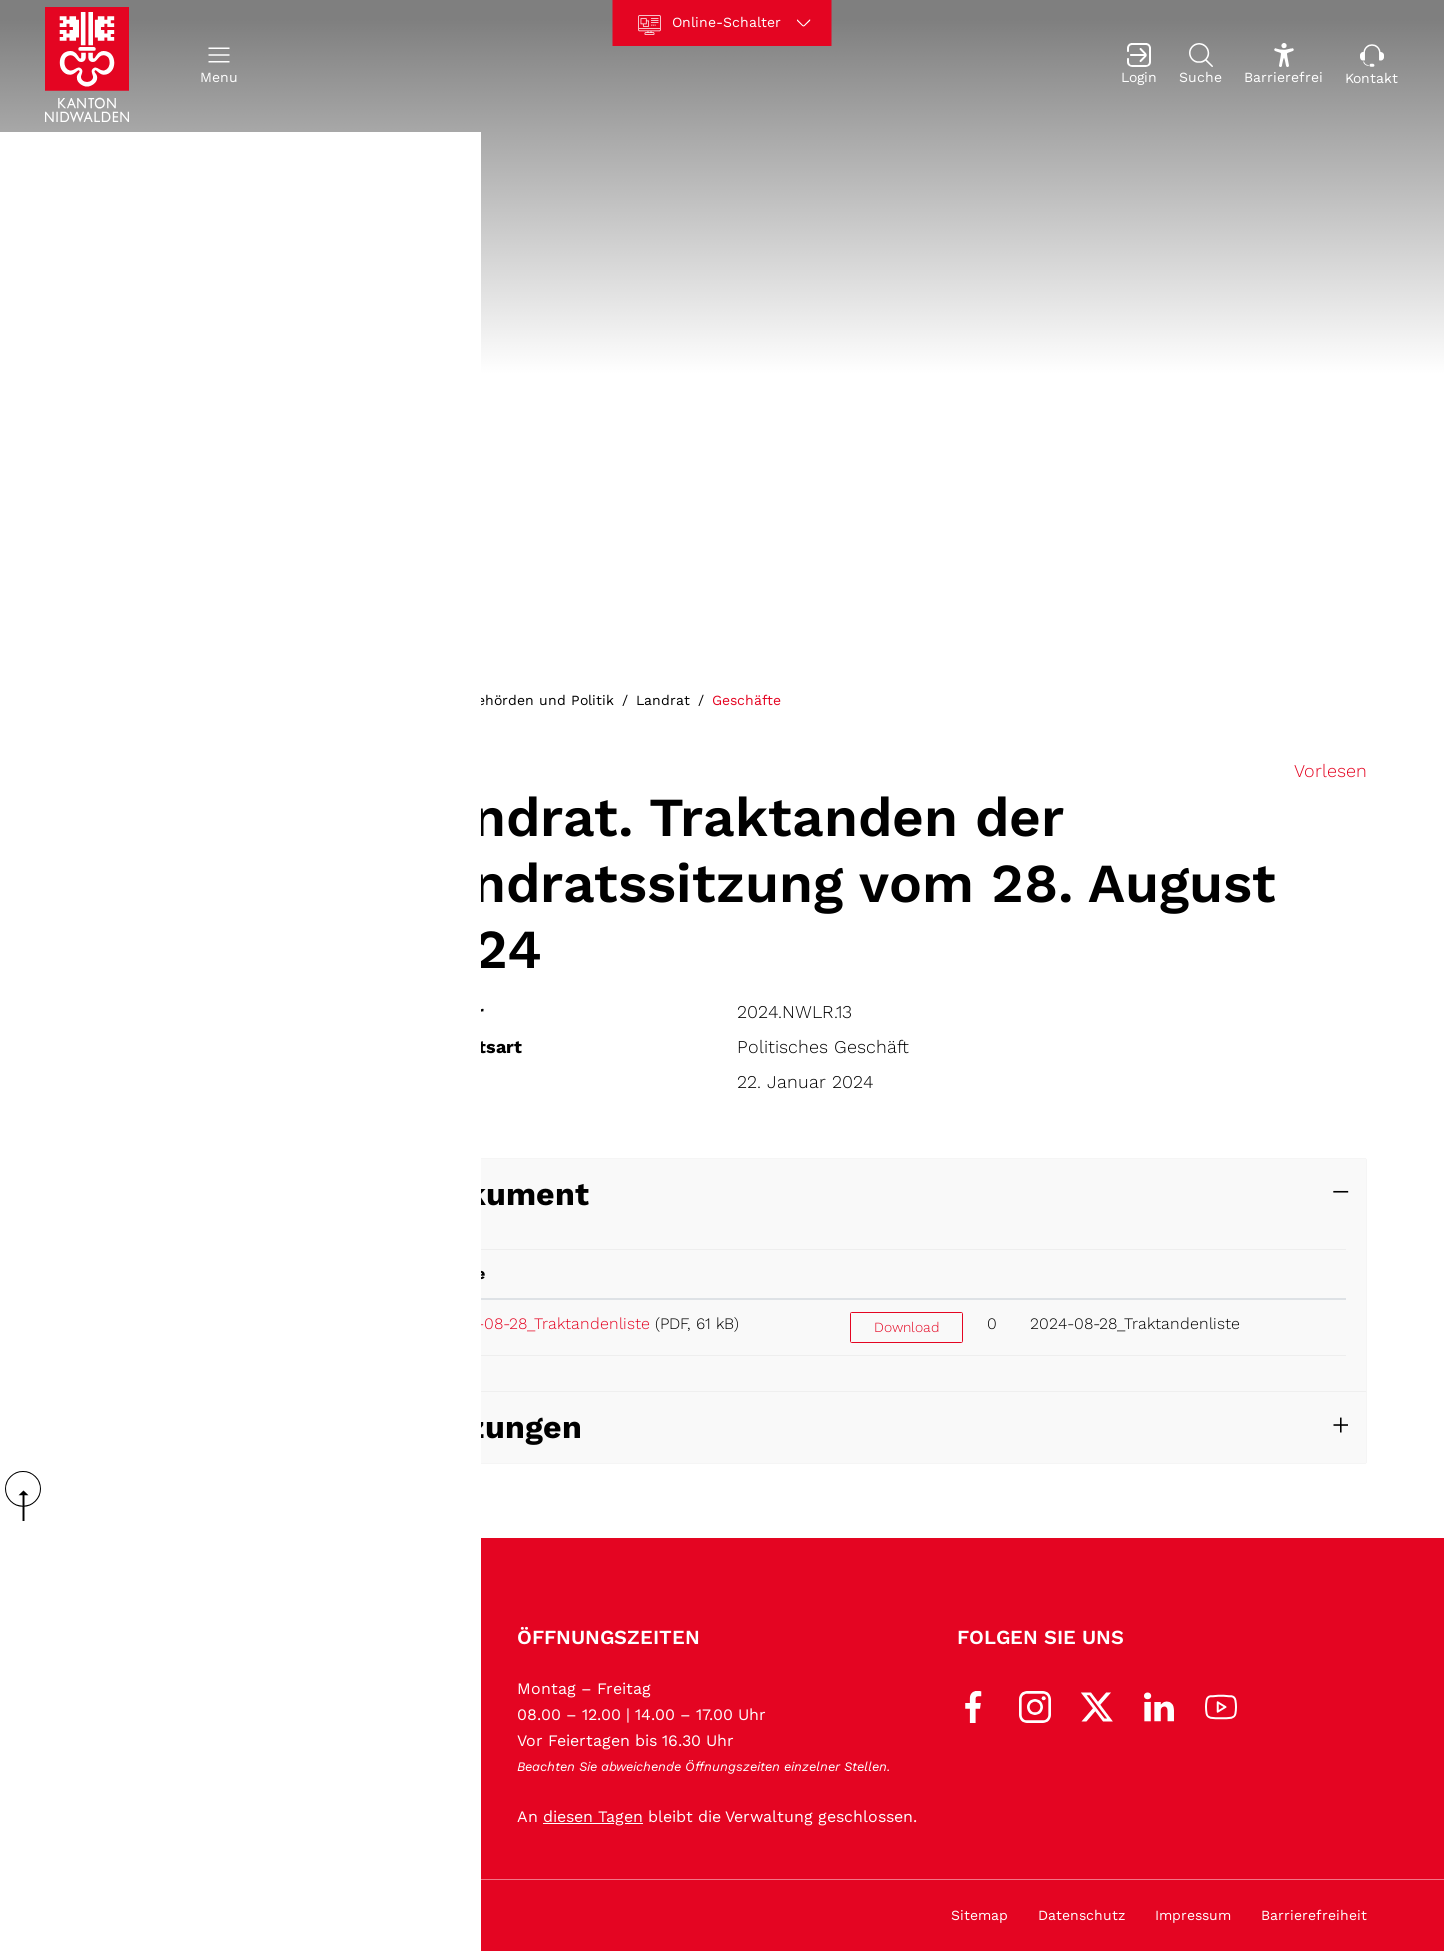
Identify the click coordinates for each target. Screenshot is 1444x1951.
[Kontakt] (1371, 66)
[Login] (1139, 66)
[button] (219, 66)
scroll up (30, 1496)
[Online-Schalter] (722, 23)
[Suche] (1200, 66)
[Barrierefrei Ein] (1283, 66)
